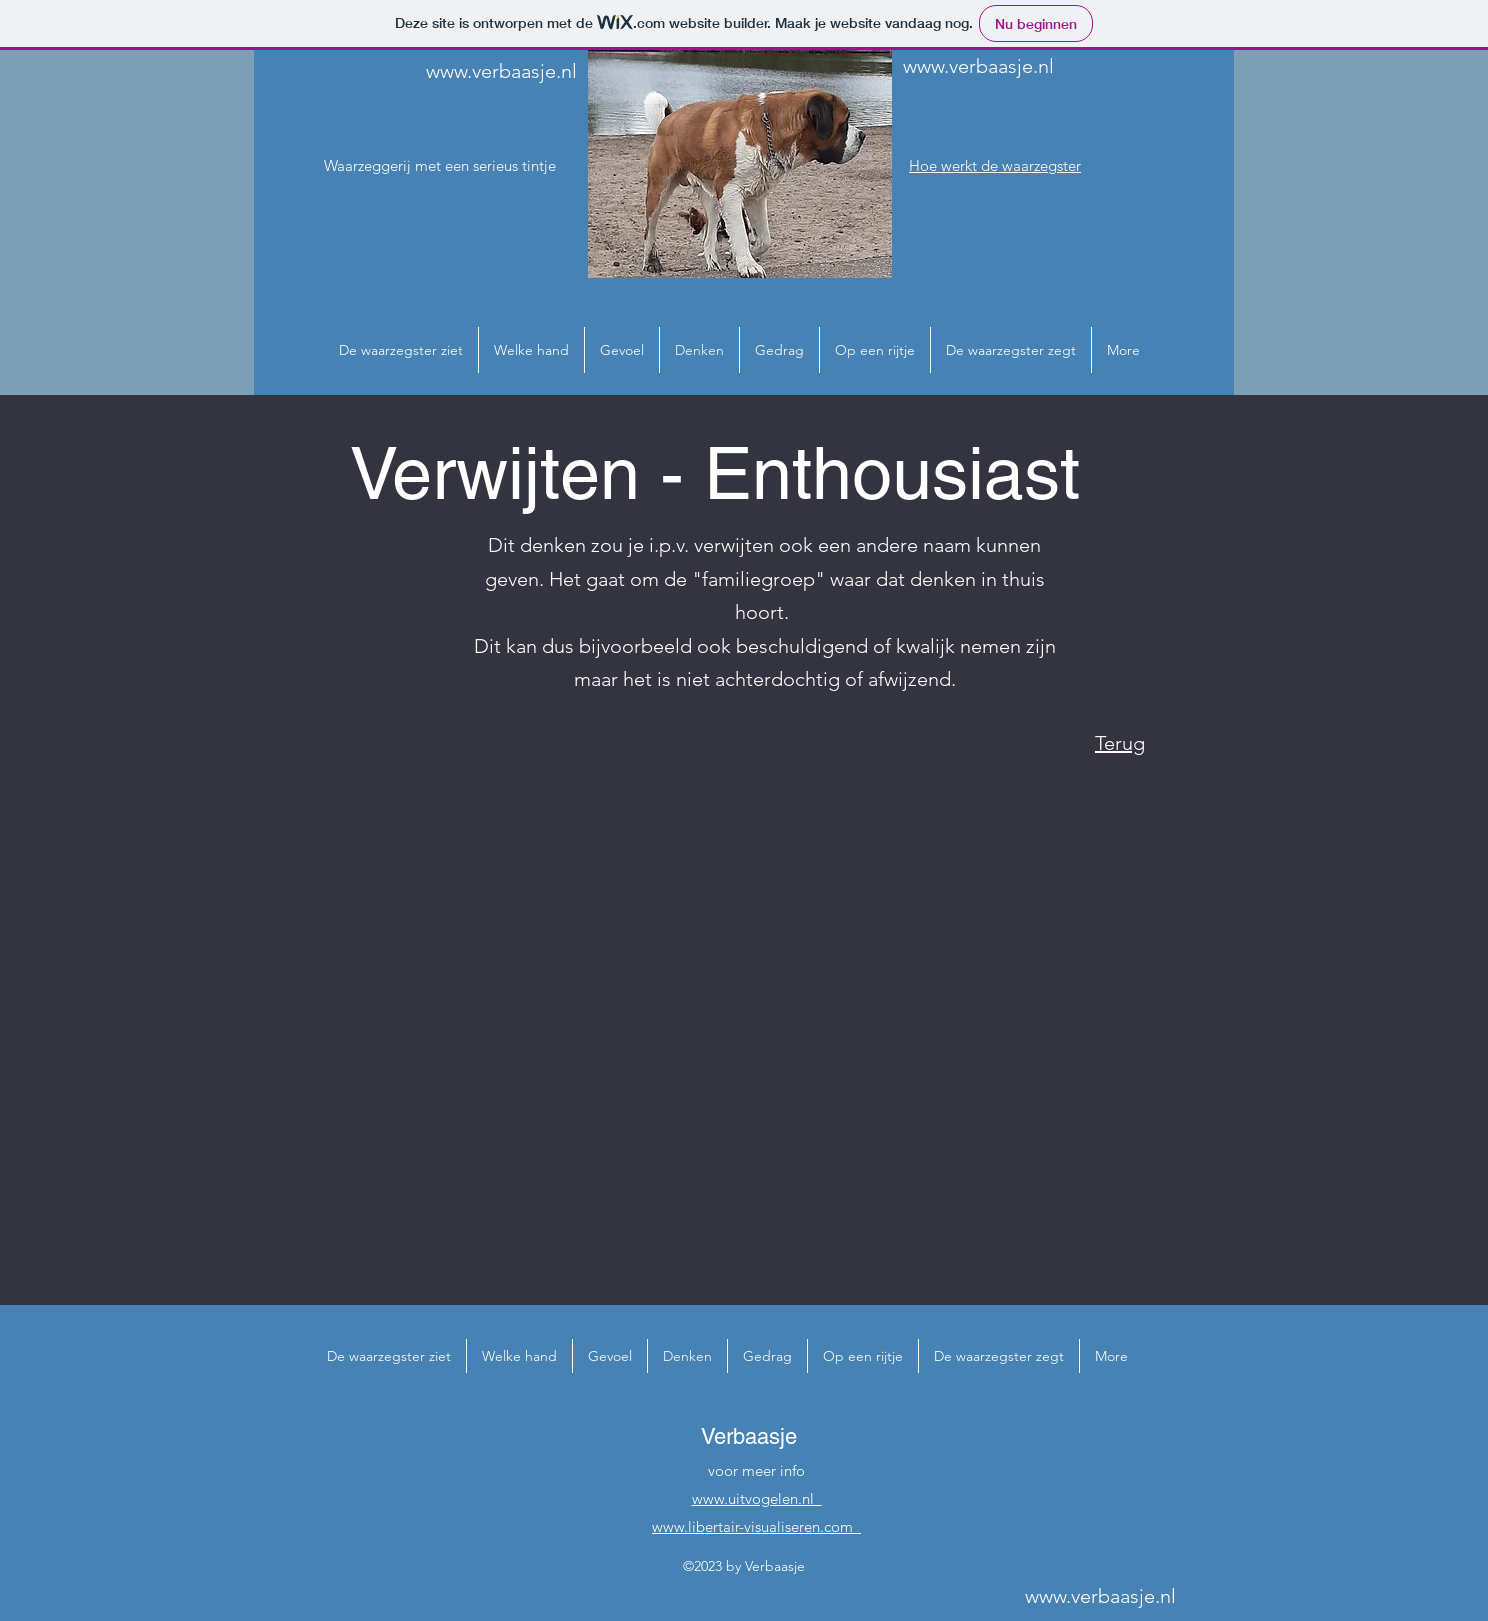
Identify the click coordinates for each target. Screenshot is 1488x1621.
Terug (1120, 743)
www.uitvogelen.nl (757, 1498)
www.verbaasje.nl (501, 71)
